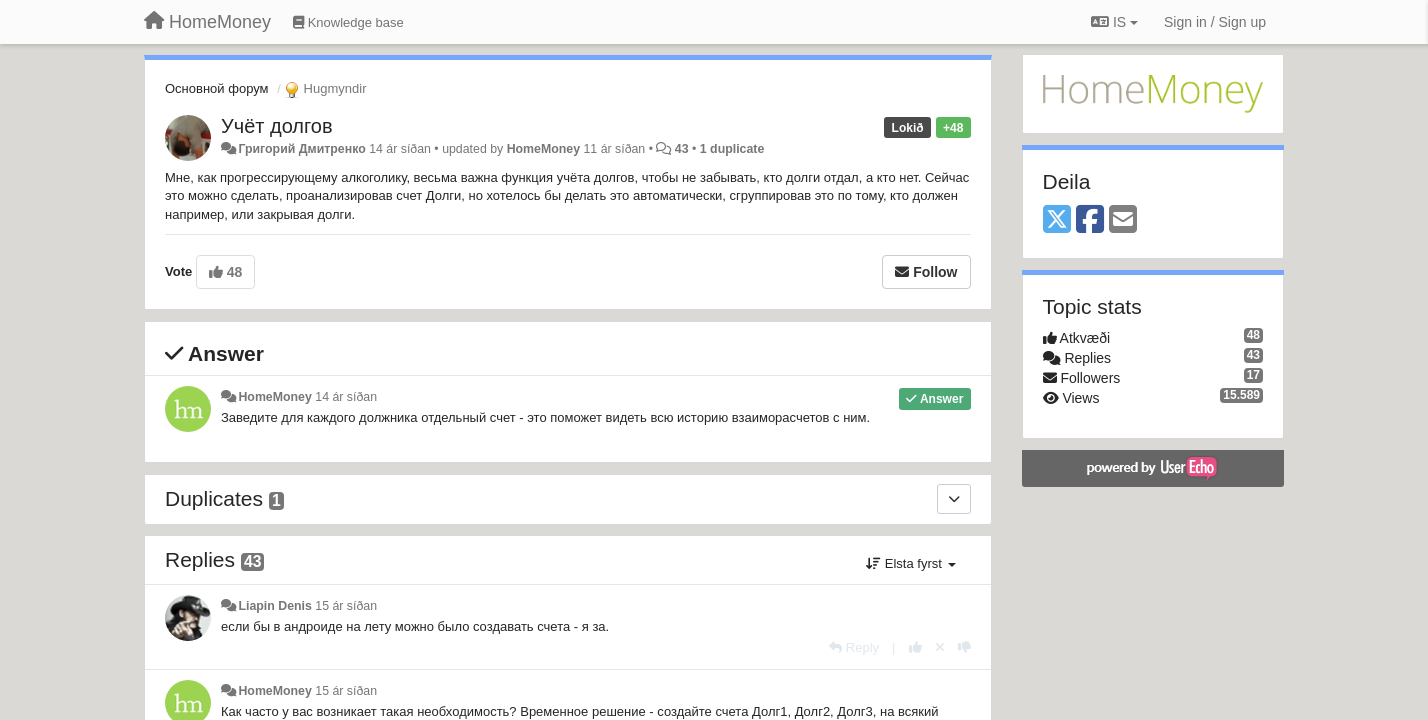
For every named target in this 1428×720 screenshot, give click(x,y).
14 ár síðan (346, 397)
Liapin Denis (274, 606)
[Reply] (854, 647)
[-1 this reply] (964, 647)
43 (682, 149)
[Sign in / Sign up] (1215, 22)
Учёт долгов (277, 126)
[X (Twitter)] (1057, 220)
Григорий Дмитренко (301, 149)
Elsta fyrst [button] (910, 563)
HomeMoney (543, 149)
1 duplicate (732, 149)
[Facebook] (1090, 220)
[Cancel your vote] (940, 647)
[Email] (1123, 220)
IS (1114, 22)
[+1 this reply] (915, 647)
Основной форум (217, 88)
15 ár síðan (346, 606)
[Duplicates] (954, 499)
